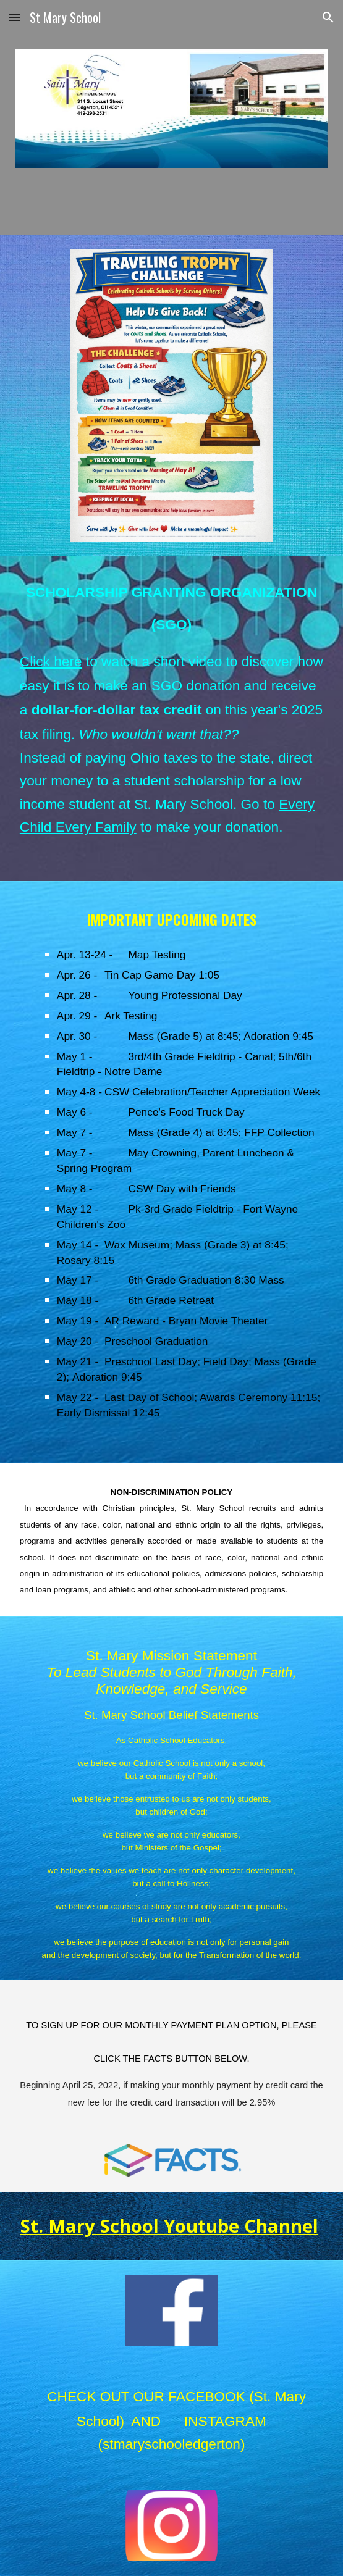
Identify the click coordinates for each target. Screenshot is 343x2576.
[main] (171, 718)
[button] (15, 17)
